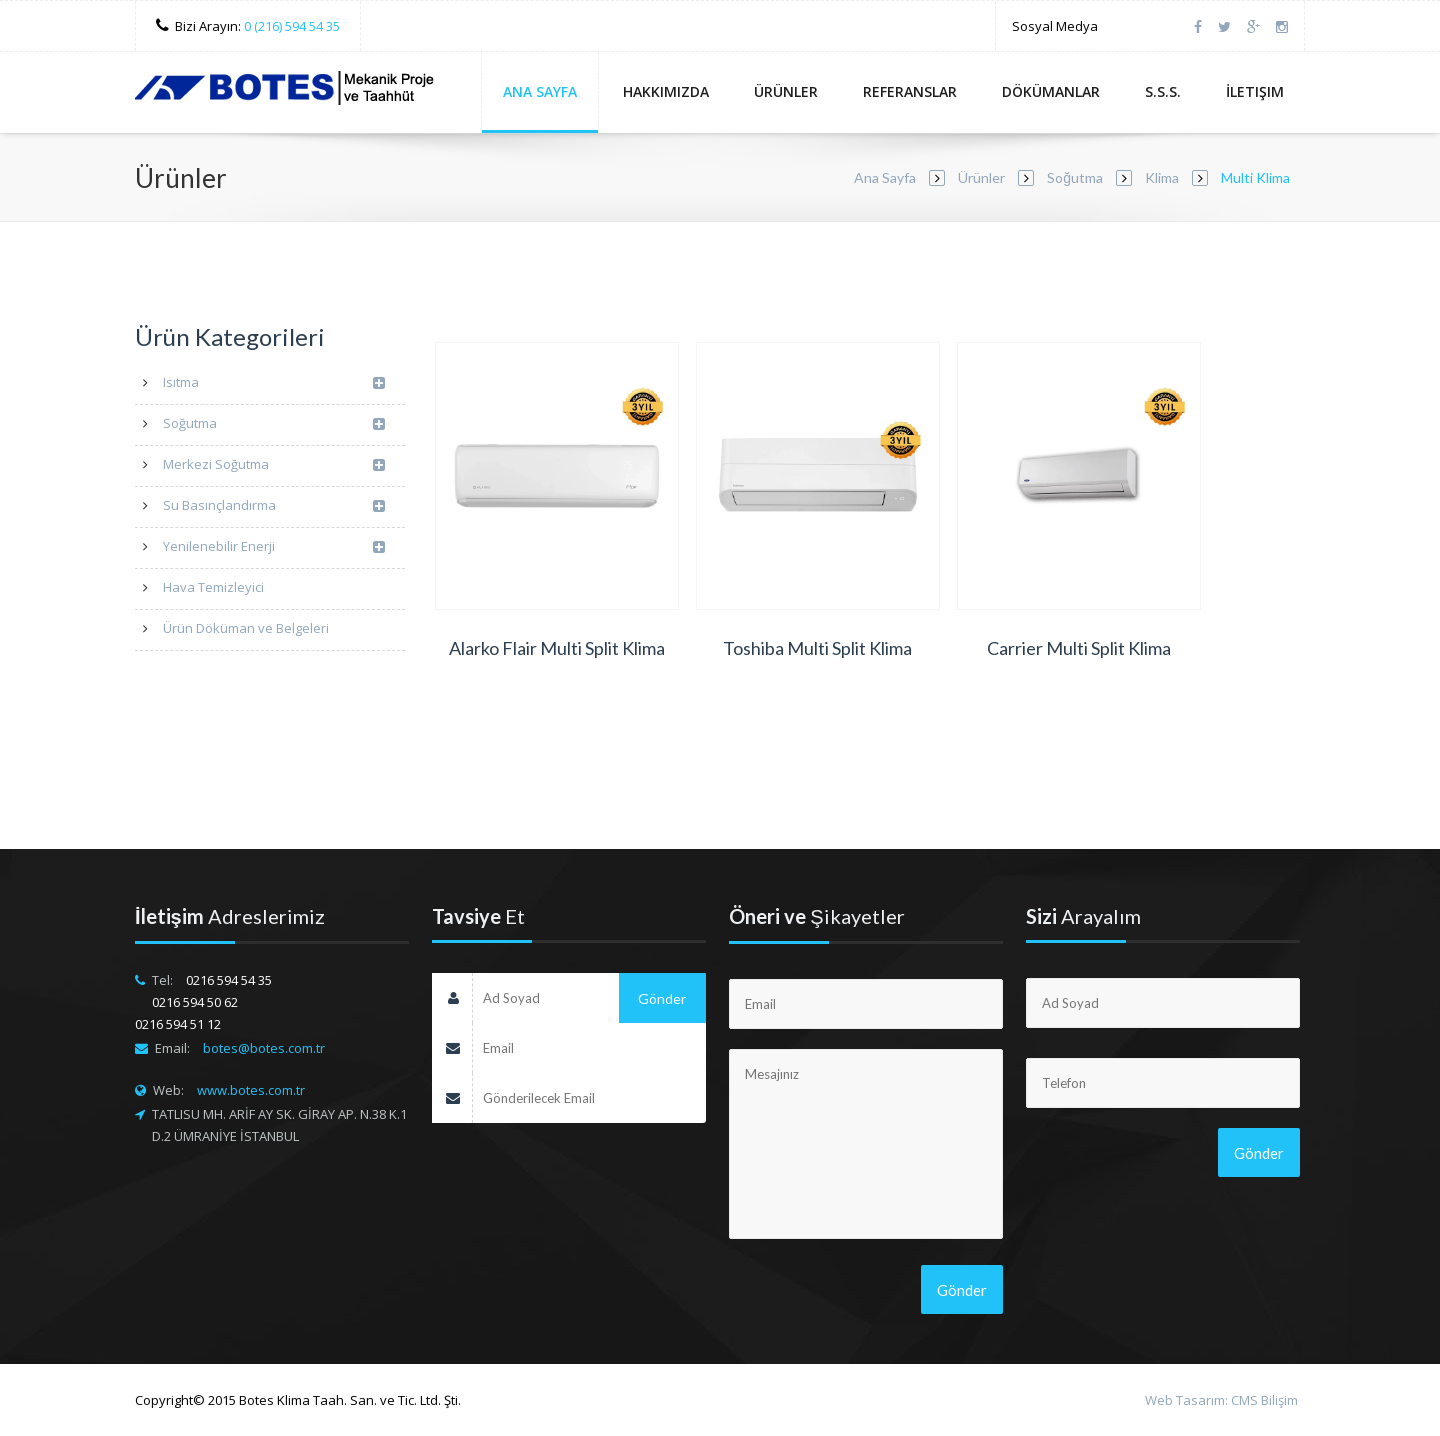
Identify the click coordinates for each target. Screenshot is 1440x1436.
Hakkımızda (666, 91)
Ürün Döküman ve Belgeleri (246, 628)
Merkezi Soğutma (274, 465)
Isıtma (274, 383)
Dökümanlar (1051, 91)
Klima (1162, 177)
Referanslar (910, 91)
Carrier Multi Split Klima (1079, 648)
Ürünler (786, 91)
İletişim (1255, 91)
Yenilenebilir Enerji (274, 547)
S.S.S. (1163, 91)
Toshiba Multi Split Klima (817, 648)
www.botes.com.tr (251, 1090)
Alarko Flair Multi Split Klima (557, 648)
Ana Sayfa (540, 91)
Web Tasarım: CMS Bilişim (1221, 1400)
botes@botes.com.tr (264, 1048)
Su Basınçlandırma (274, 506)
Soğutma (1075, 177)
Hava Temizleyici (213, 587)
